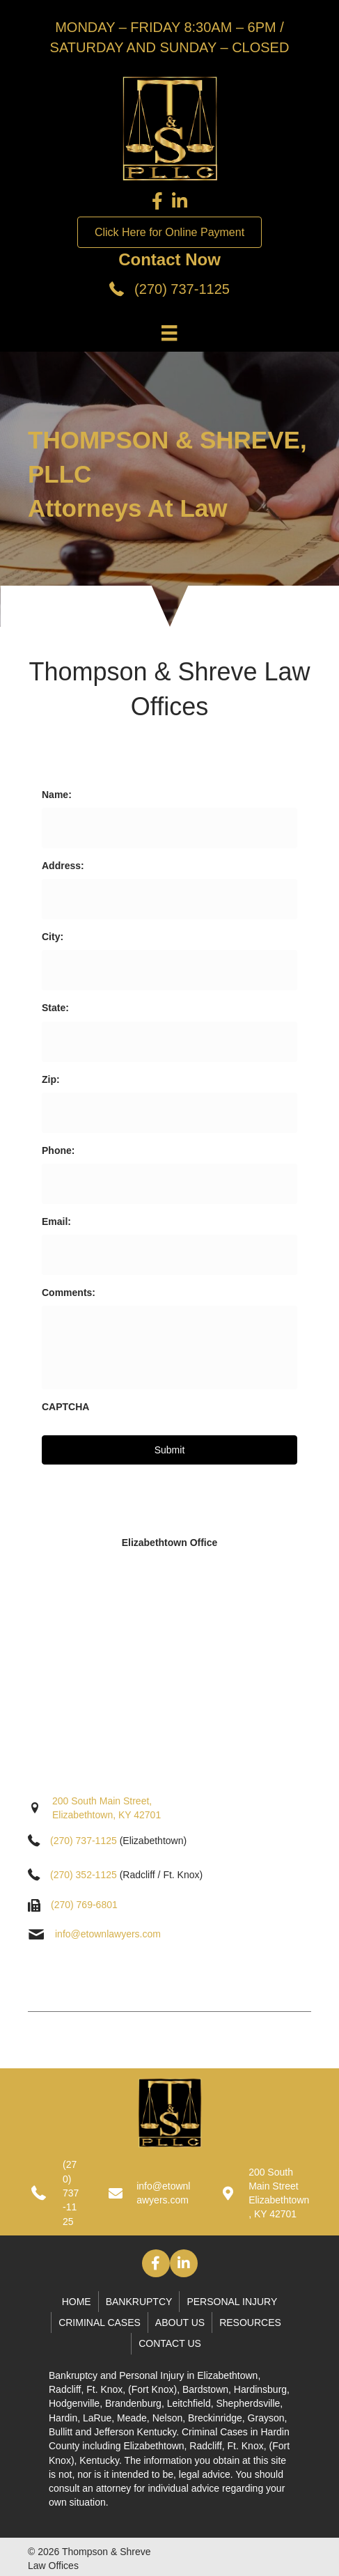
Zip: (51, 1079)
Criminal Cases (99, 2322)
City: (52, 936)
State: (55, 1007)
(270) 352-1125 (83, 1874)
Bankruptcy (139, 2301)
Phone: (58, 1150)
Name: (57, 794)
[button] (156, 2263)
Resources (250, 2322)
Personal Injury (232, 2301)
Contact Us (170, 2343)
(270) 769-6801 (84, 1904)
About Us (180, 2322)
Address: (63, 865)
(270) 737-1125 (182, 289)
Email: (56, 1221)
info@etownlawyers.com (108, 1933)
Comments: (68, 1292)
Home (76, 2301)
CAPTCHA (65, 1406)
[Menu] (169, 333)
